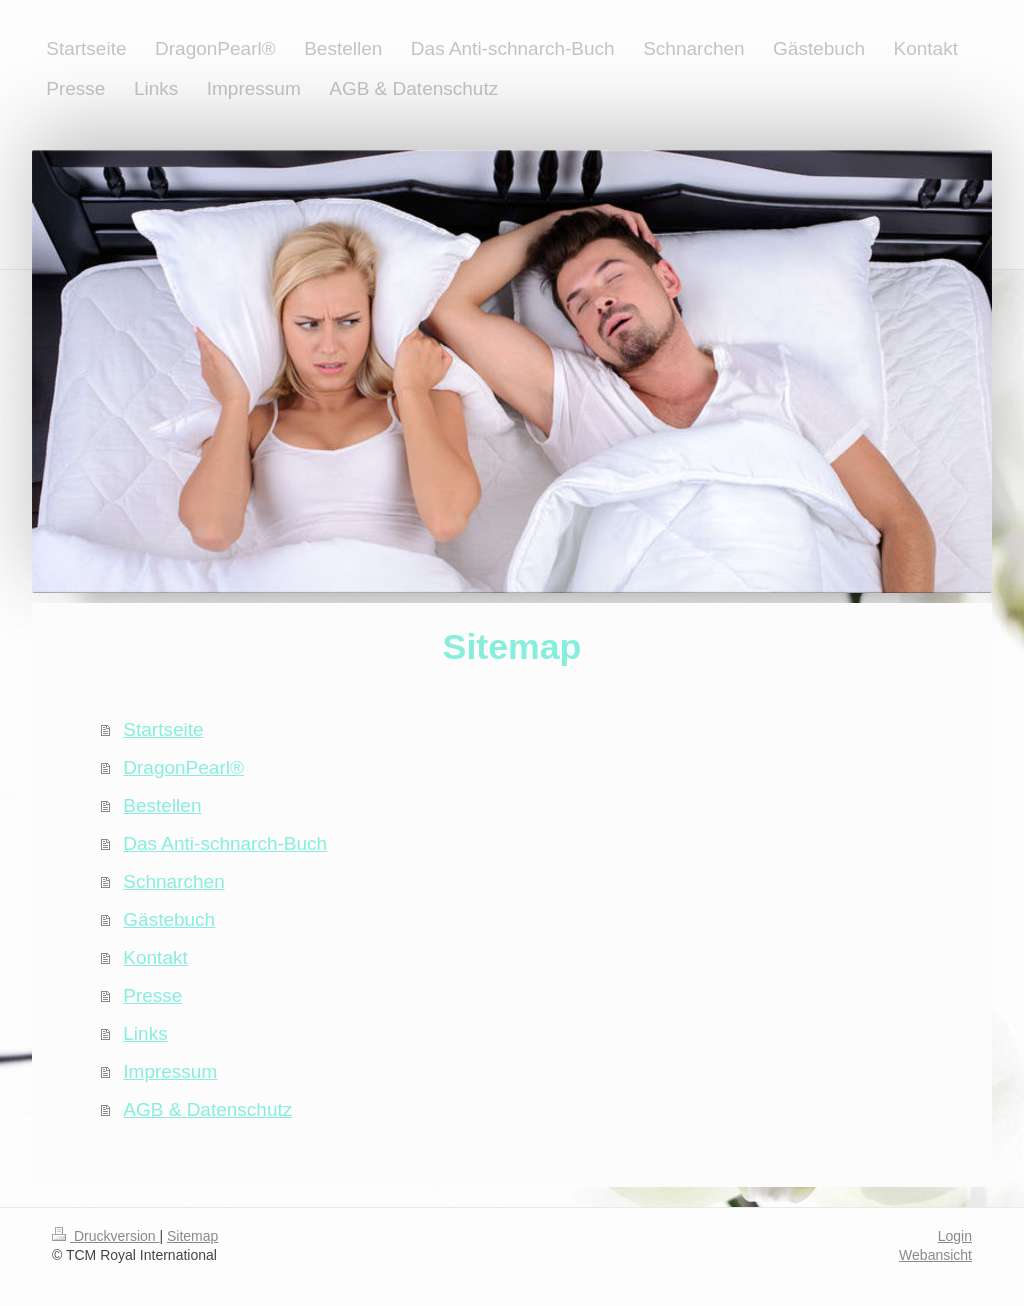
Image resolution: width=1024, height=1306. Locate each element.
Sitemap (192, 1236)
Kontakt (155, 957)
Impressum (170, 1071)
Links (145, 1033)
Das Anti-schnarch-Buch (225, 843)
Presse (152, 995)
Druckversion (105, 1236)
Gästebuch (169, 919)
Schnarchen (173, 881)
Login (955, 1236)
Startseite (163, 729)
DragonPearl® (183, 767)
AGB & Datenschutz (207, 1109)
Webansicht (935, 1255)
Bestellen (162, 805)
